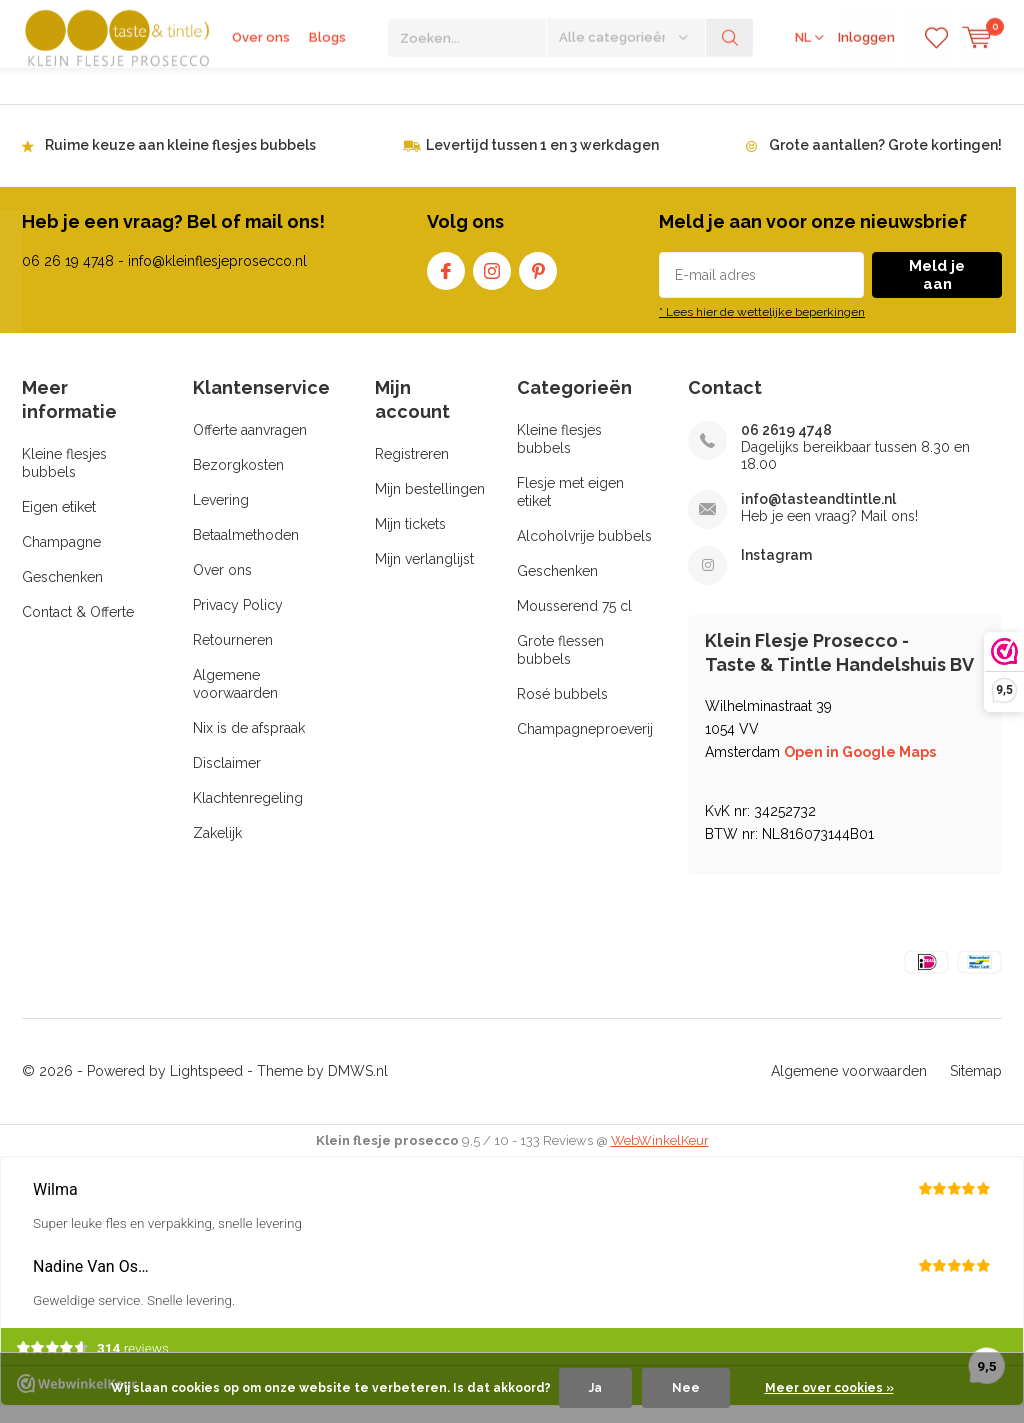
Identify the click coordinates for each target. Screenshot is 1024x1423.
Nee (686, 1388)
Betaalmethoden (246, 551)
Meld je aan (937, 291)
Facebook (446, 282)
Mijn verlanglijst (424, 575)
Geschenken (62, 593)
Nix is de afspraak (249, 744)
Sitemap (976, 1087)
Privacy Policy (238, 621)
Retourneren (233, 656)
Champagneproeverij (585, 745)
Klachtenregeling (248, 814)
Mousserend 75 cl (574, 622)
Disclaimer (227, 779)
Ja (595, 1388)
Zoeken (730, 90)
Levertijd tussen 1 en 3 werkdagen (542, 161)
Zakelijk (217, 849)
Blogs (327, 89)
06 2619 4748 (786, 446)
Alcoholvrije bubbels (584, 552)
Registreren (412, 470)
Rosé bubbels (562, 710)
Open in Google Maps (860, 768)
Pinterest (538, 282)
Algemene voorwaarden (849, 1087)
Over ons (261, 89)
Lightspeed (206, 1087)
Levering (221, 516)
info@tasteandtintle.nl (818, 515)
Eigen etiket (59, 523)
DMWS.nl (358, 1087)
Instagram (492, 282)
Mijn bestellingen (430, 505)
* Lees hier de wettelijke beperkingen (762, 328)
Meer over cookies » (829, 1388)
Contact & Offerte (78, 628)
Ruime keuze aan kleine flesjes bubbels (180, 161)
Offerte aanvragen (250, 446)
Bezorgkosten (238, 481)
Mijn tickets (410, 540)
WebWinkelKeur (660, 1156)
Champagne (61, 558)
